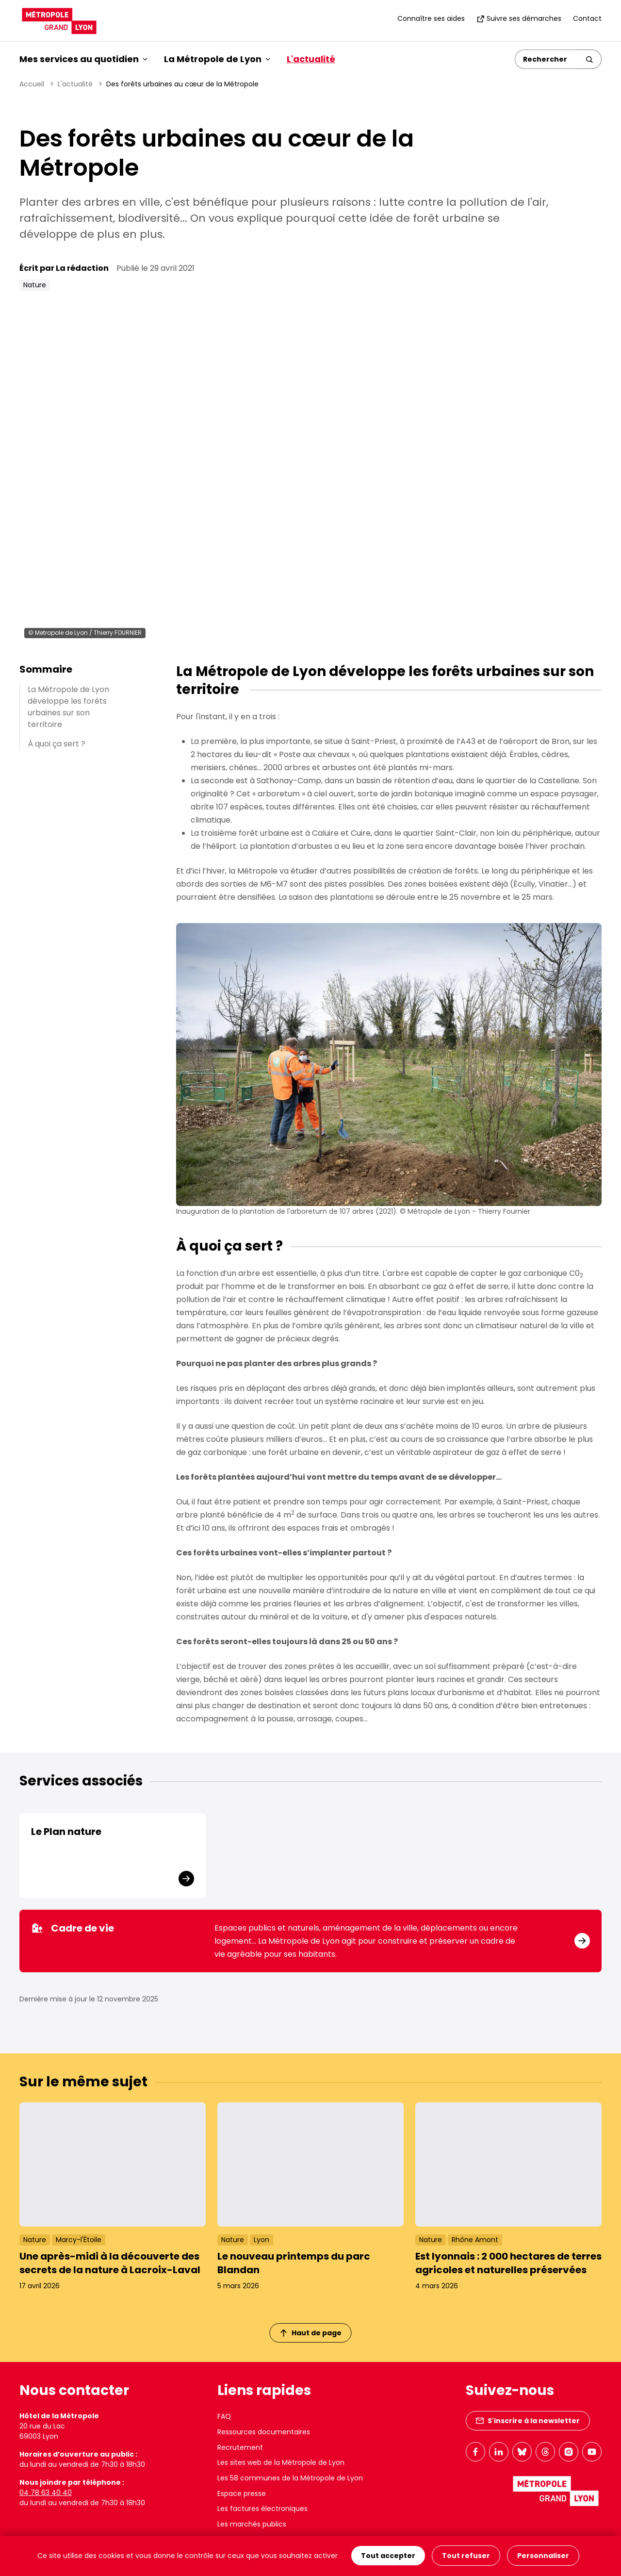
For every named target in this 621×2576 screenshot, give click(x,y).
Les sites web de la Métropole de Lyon (280, 2462)
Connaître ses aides (431, 18)
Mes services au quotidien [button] (83, 59)
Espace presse (241, 2493)
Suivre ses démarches (518, 18)
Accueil (31, 84)
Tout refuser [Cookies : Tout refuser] (466, 2556)
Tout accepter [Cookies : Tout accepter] (388, 2556)
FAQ (224, 2416)
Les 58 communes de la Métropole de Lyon (290, 2478)
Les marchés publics (251, 2524)
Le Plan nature (66, 1831)
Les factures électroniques (262, 2508)
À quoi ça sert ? (56, 743)
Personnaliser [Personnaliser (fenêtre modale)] (543, 2556)
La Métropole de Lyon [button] (217, 59)
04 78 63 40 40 (45, 2492)
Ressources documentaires (263, 2432)
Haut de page (311, 2333)
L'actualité (311, 59)
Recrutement (240, 2447)
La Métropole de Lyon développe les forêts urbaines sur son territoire (68, 707)
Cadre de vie (72, 1928)
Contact (587, 18)
